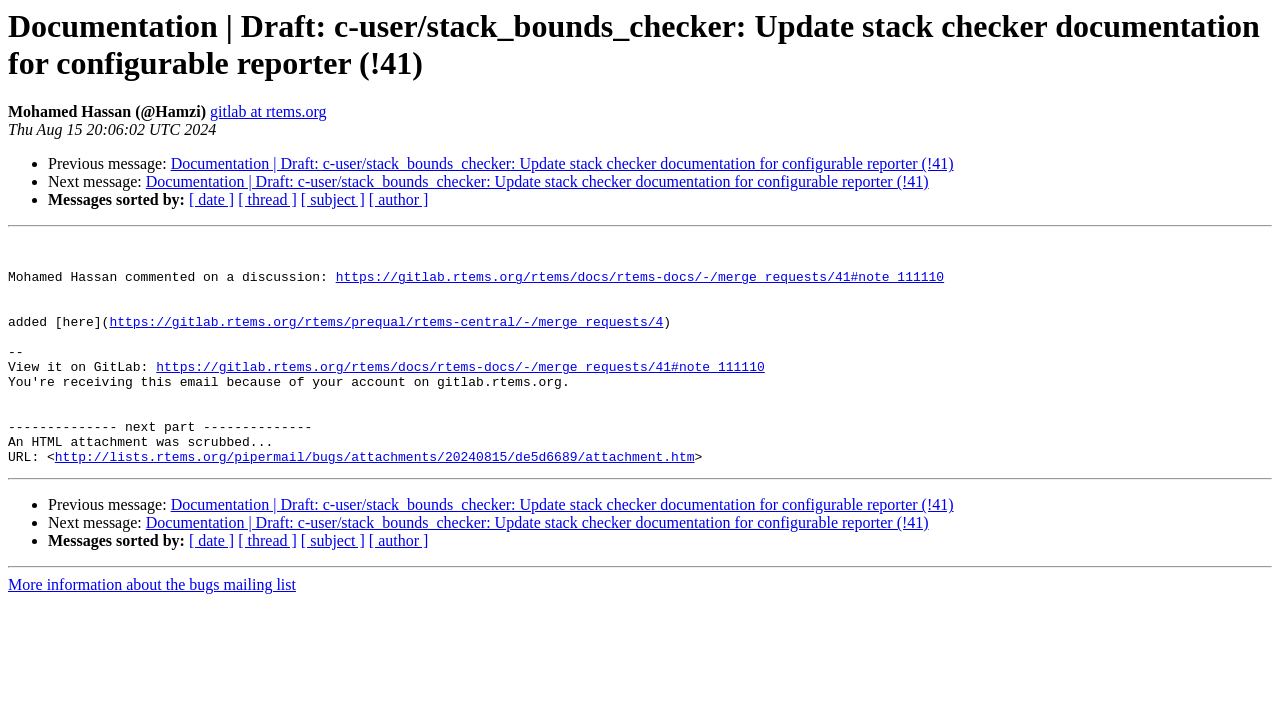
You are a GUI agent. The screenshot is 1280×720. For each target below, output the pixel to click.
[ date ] (211, 199)
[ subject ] (333, 199)
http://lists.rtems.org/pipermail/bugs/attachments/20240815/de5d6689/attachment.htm (375, 501)
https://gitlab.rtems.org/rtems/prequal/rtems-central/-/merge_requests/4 (386, 339)
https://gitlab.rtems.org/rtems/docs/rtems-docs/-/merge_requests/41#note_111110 (640, 285)
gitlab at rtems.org (268, 111)
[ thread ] (267, 199)
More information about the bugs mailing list (152, 629)
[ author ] (399, 199)
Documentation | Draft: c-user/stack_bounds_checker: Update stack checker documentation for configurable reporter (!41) (562, 163)
